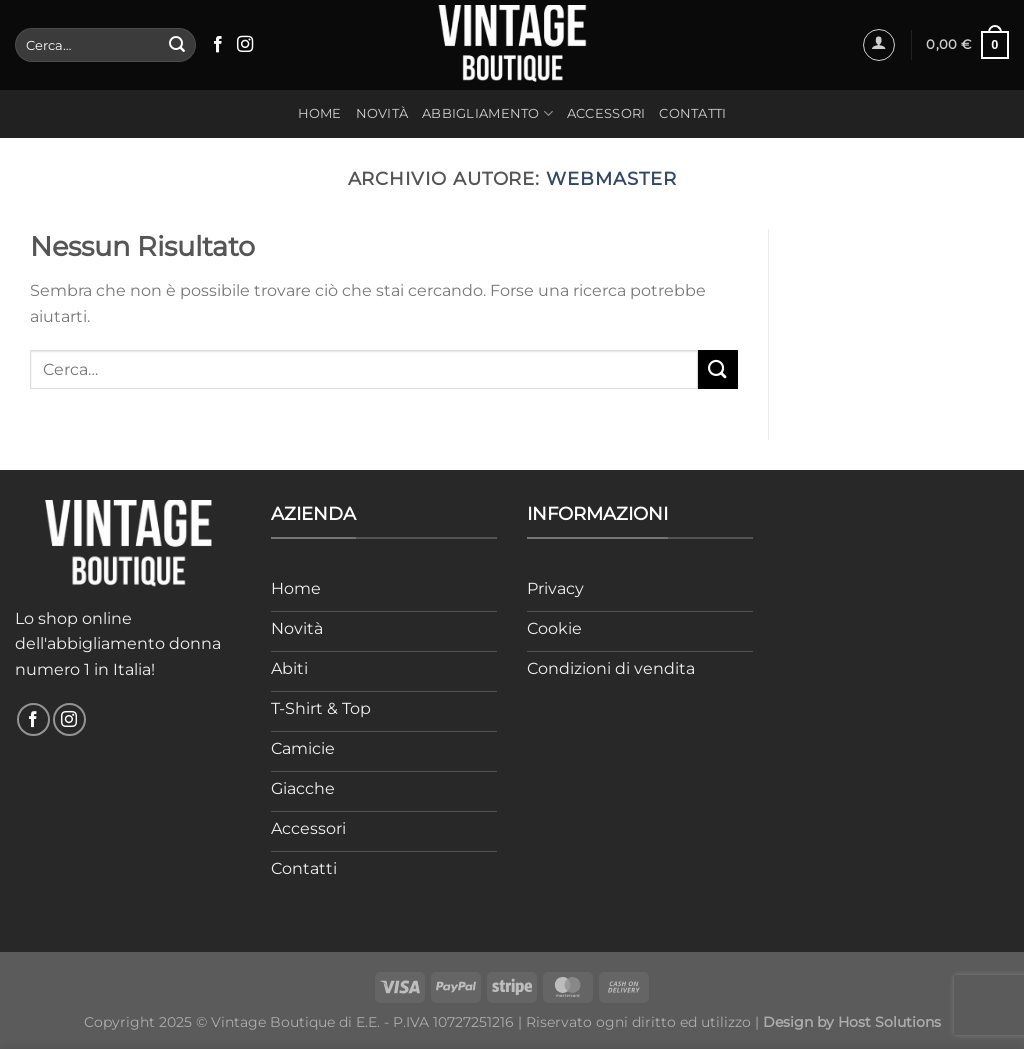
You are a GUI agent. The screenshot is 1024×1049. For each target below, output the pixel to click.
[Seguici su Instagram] (245, 45)
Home (320, 113)
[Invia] (177, 45)
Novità (382, 113)
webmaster (611, 178)
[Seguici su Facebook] (218, 45)
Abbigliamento (487, 113)
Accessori (606, 113)
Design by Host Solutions (852, 1022)
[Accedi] (879, 45)
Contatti (692, 113)
